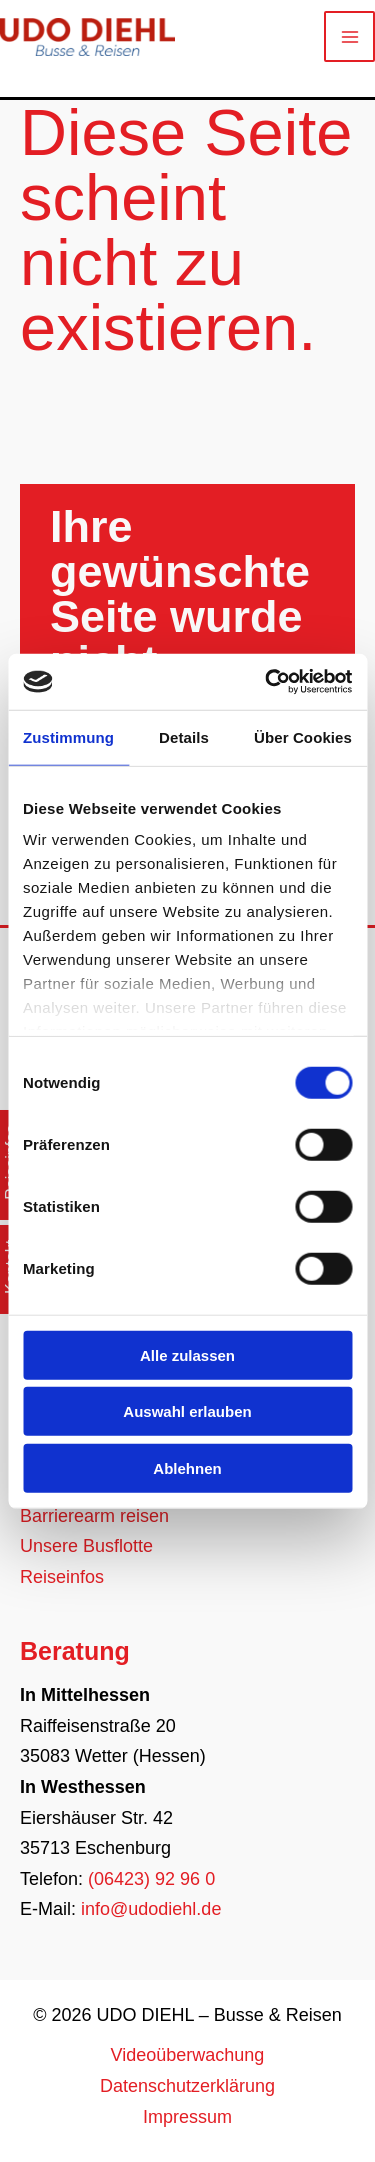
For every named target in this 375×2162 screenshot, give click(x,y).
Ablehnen (187, 1467)
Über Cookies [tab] (303, 736)
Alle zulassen (187, 1354)
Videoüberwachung (188, 2055)
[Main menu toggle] (349, 36)
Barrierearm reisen (94, 1516)
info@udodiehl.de (151, 1909)
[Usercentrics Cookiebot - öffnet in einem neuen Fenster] (267, 682)
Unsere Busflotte (86, 1546)
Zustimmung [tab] (68, 736)
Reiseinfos (62, 1577)
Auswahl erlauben (187, 1411)
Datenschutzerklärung (187, 2086)
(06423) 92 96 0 (151, 1879)
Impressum (187, 2117)
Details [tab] (184, 736)
